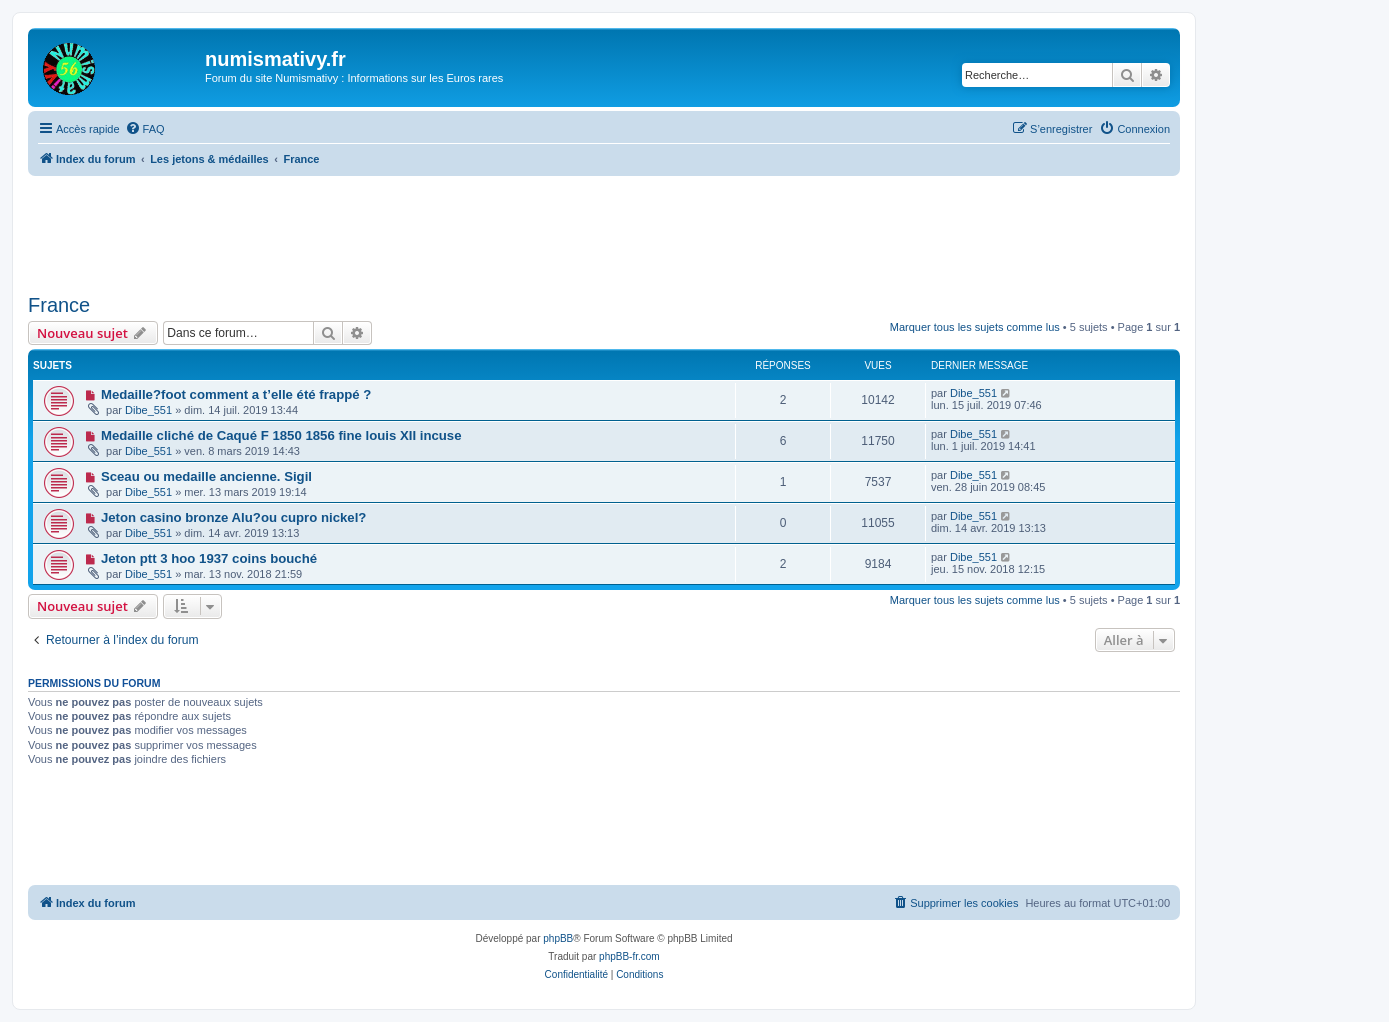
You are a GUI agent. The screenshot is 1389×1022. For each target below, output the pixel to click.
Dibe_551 (148, 410)
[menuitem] (145, 129)
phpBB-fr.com (629, 956)
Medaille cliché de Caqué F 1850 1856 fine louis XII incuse (281, 435)
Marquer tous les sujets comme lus (975, 327)
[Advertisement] (604, 231)
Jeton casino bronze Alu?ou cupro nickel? (234, 517)
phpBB (558, 938)
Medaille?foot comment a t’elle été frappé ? (236, 394)
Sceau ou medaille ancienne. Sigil (206, 476)
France (59, 305)
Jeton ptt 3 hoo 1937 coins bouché (209, 558)
